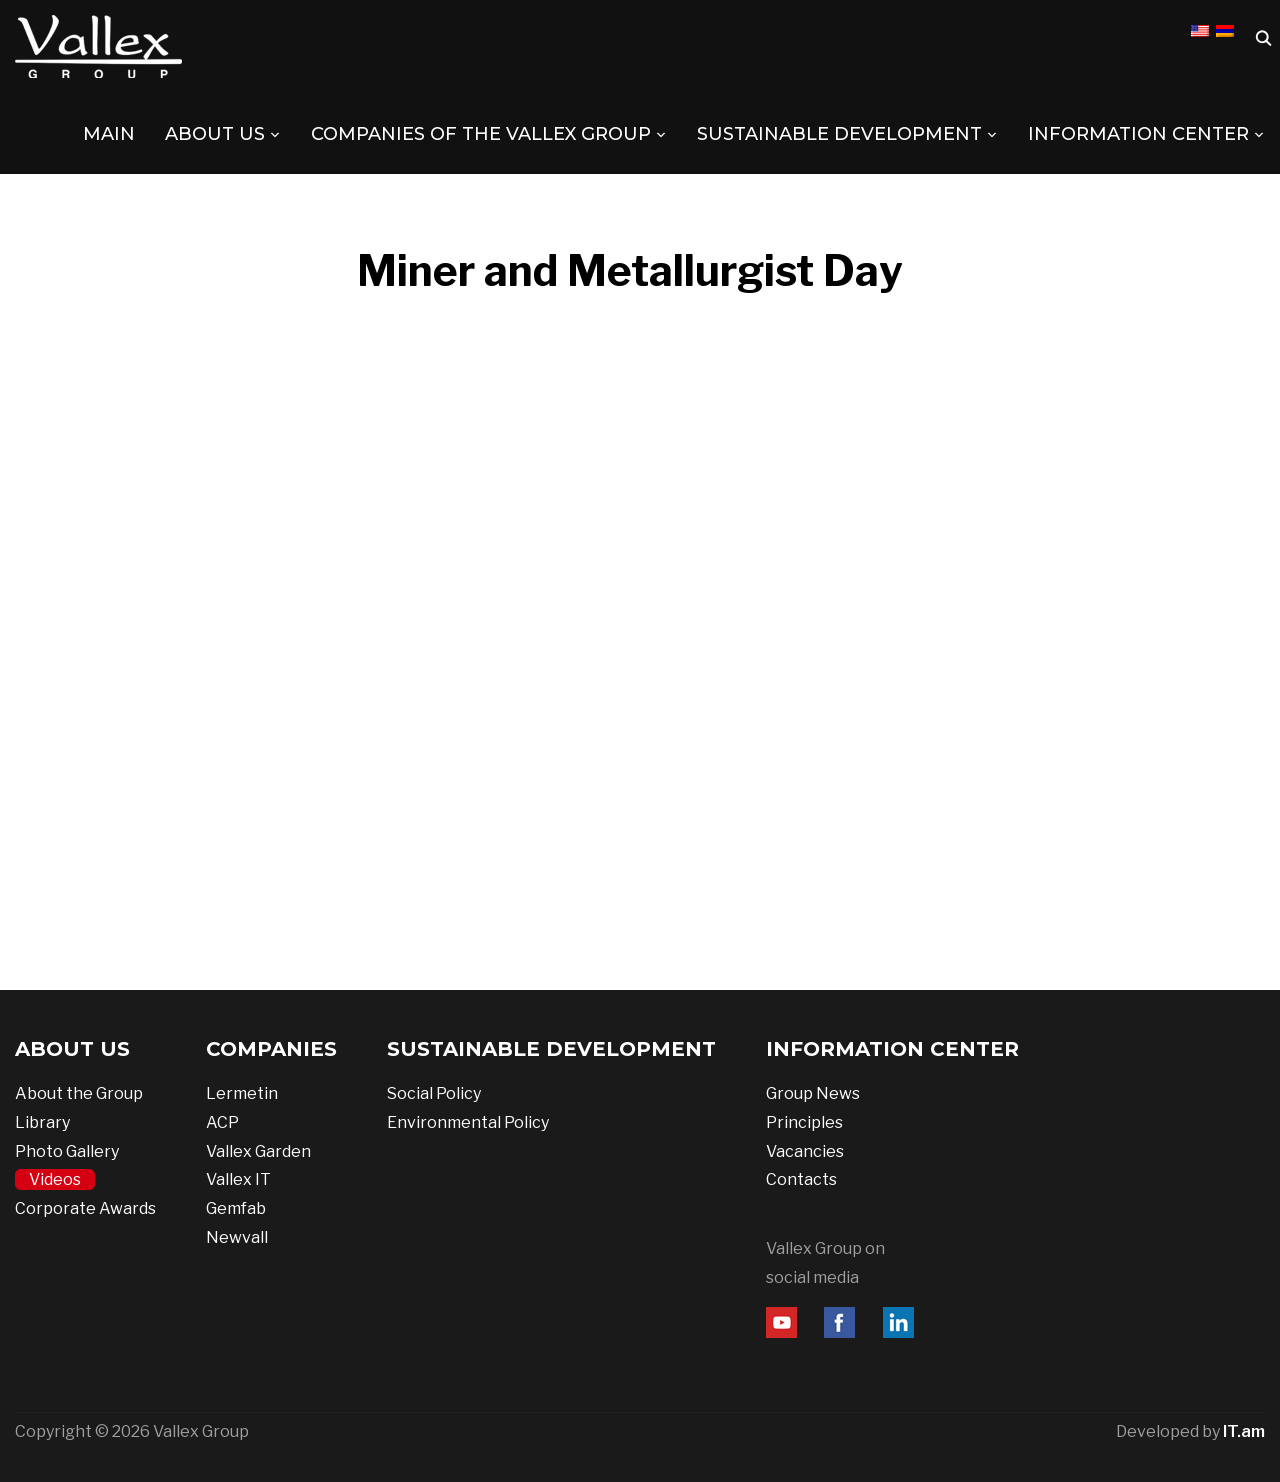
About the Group (79, 1093)
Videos (55, 1179)
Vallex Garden (258, 1151)
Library (42, 1122)
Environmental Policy (468, 1122)
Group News (813, 1093)
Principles (804, 1122)
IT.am (1244, 1431)
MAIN (109, 134)
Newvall (237, 1237)
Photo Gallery (67, 1151)
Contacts (801, 1179)
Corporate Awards (85, 1208)
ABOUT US (215, 134)
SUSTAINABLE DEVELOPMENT (839, 134)
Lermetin (242, 1093)
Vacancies (805, 1151)
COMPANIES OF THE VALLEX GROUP (481, 134)
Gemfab (236, 1208)
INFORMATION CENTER (1138, 134)
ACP (222, 1122)
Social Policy (434, 1093)
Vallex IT (238, 1179)
